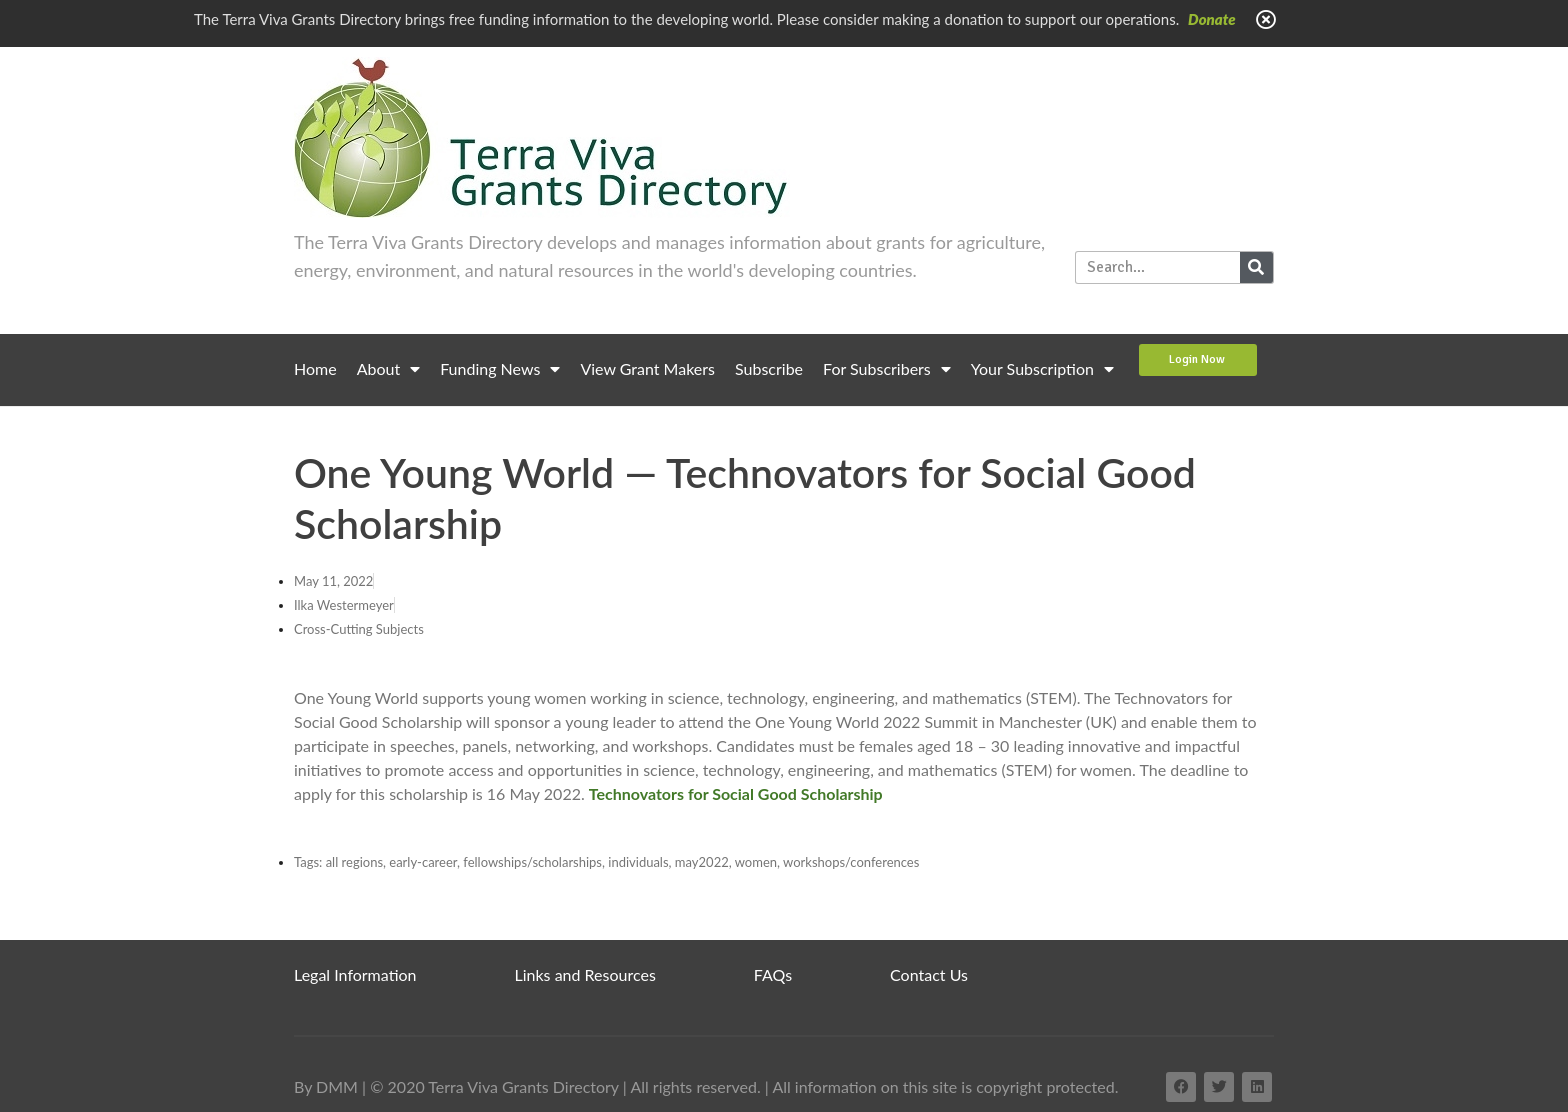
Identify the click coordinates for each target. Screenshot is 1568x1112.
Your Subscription (1042, 369)
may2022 (702, 862)
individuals (638, 862)
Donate (1212, 19)
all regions (354, 862)
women (756, 862)
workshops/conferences (851, 862)
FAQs (773, 974)
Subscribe (769, 368)
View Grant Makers (647, 368)
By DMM (326, 1086)
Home (315, 368)
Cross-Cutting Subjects (359, 629)
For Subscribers (887, 369)
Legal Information (355, 974)
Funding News (500, 369)
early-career (423, 862)
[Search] (1256, 267)
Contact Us (929, 974)
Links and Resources (585, 974)
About (389, 369)
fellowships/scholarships (532, 862)
